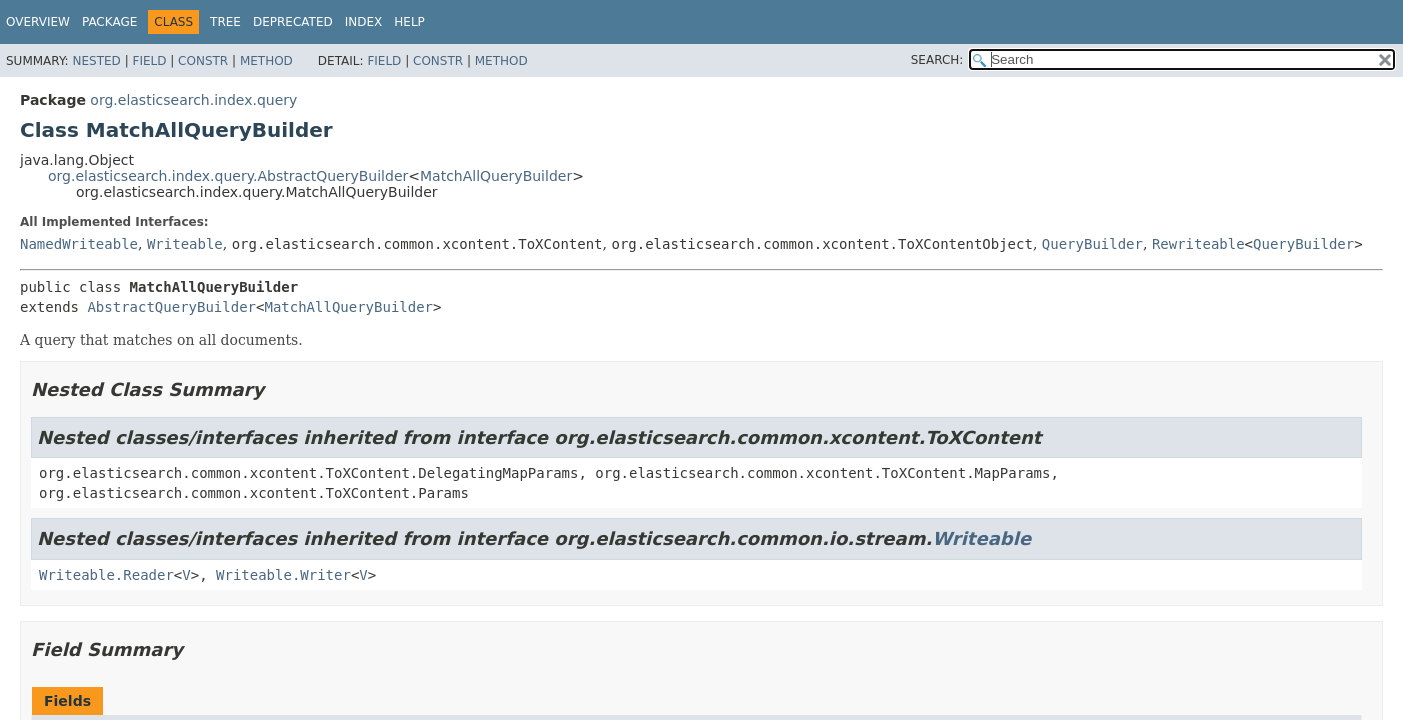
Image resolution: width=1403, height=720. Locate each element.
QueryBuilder (1092, 244)
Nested (96, 61)
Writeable (185, 244)
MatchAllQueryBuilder (496, 176)
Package (109, 22)
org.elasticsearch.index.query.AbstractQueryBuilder (228, 176)
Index (364, 22)
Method (266, 61)
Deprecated (293, 22)
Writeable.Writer (283, 575)
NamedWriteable (79, 244)
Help (409, 22)
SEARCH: (937, 60)
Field (149, 61)
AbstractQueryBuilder (171, 307)
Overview (38, 22)
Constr (203, 61)
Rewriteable (1198, 244)
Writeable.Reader (106, 575)
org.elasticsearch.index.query (193, 100)
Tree (225, 22)
